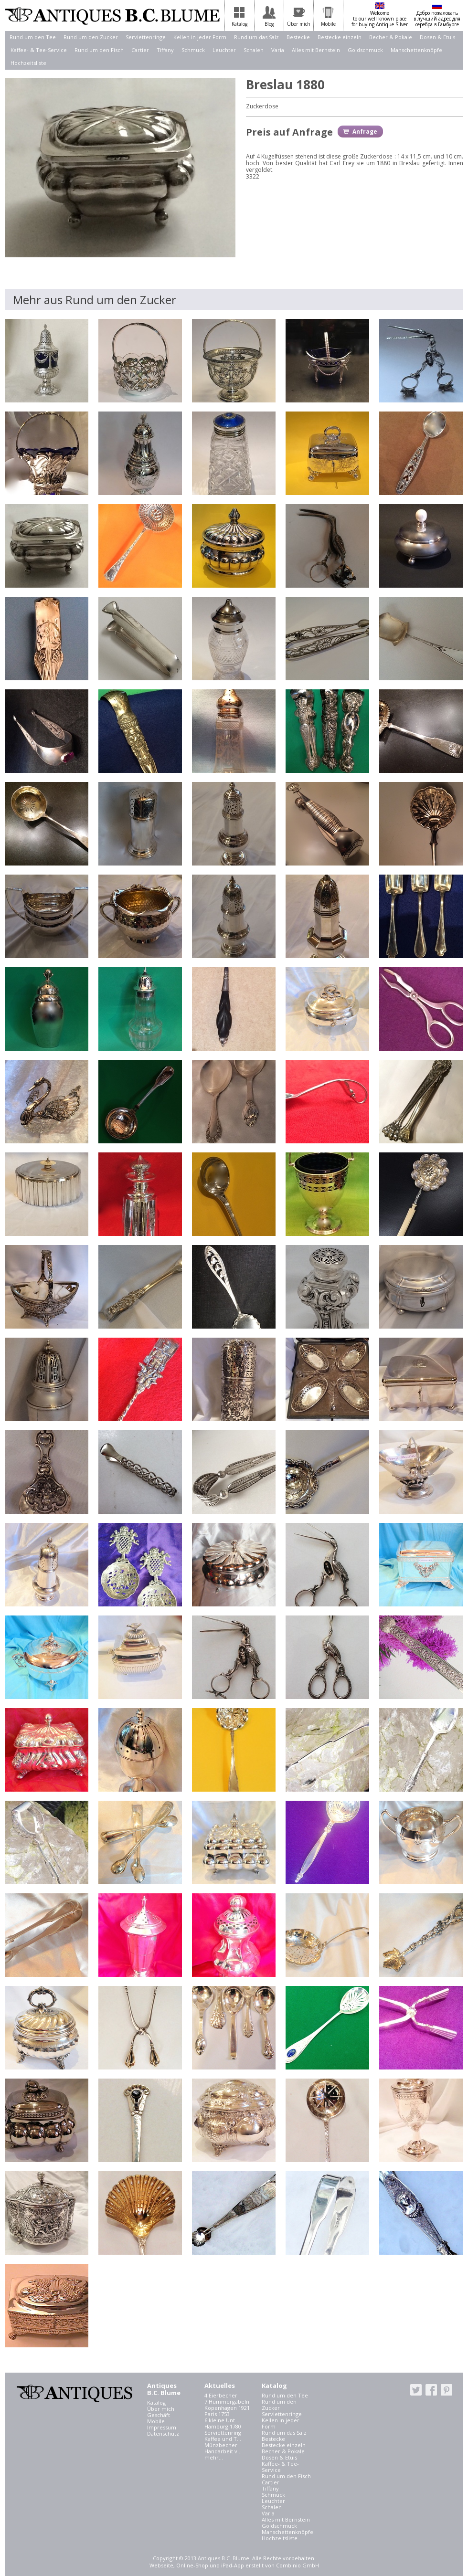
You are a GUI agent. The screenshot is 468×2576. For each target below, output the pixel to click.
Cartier (140, 49)
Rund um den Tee (33, 37)
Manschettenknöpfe (416, 49)
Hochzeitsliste (28, 62)
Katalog (156, 2402)
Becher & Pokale (390, 37)
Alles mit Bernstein (316, 49)
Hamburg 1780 (222, 2426)
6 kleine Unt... (221, 2420)
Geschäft (158, 2414)
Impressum (161, 2427)
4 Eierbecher (220, 2395)
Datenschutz (163, 2433)
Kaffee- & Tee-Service (39, 49)
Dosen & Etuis (437, 37)
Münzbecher (220, 2445)
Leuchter (224, 49)
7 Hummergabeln (226, 2401)
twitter (416, 2390)
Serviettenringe (146, 37)
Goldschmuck (365, 49)
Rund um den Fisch (99, 49)
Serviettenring (222, 2432)
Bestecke (298, 37)
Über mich (160, 2408)
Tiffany (165, 49)
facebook (431, 2390)
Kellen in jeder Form (199, 37)
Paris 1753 (217, 2414)
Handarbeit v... (223, 2451)
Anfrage (364, 131)
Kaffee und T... (222, 2438)
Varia (277, 49)
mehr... (213, 2457)
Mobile (156, 2421)
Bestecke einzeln (340, 37)
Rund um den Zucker (91, 37)
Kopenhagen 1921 (227, 2407)
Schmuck (193, 49)
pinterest (446, 2390)
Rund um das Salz (256, 37)
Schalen (254, 49)
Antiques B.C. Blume (112, 16)
